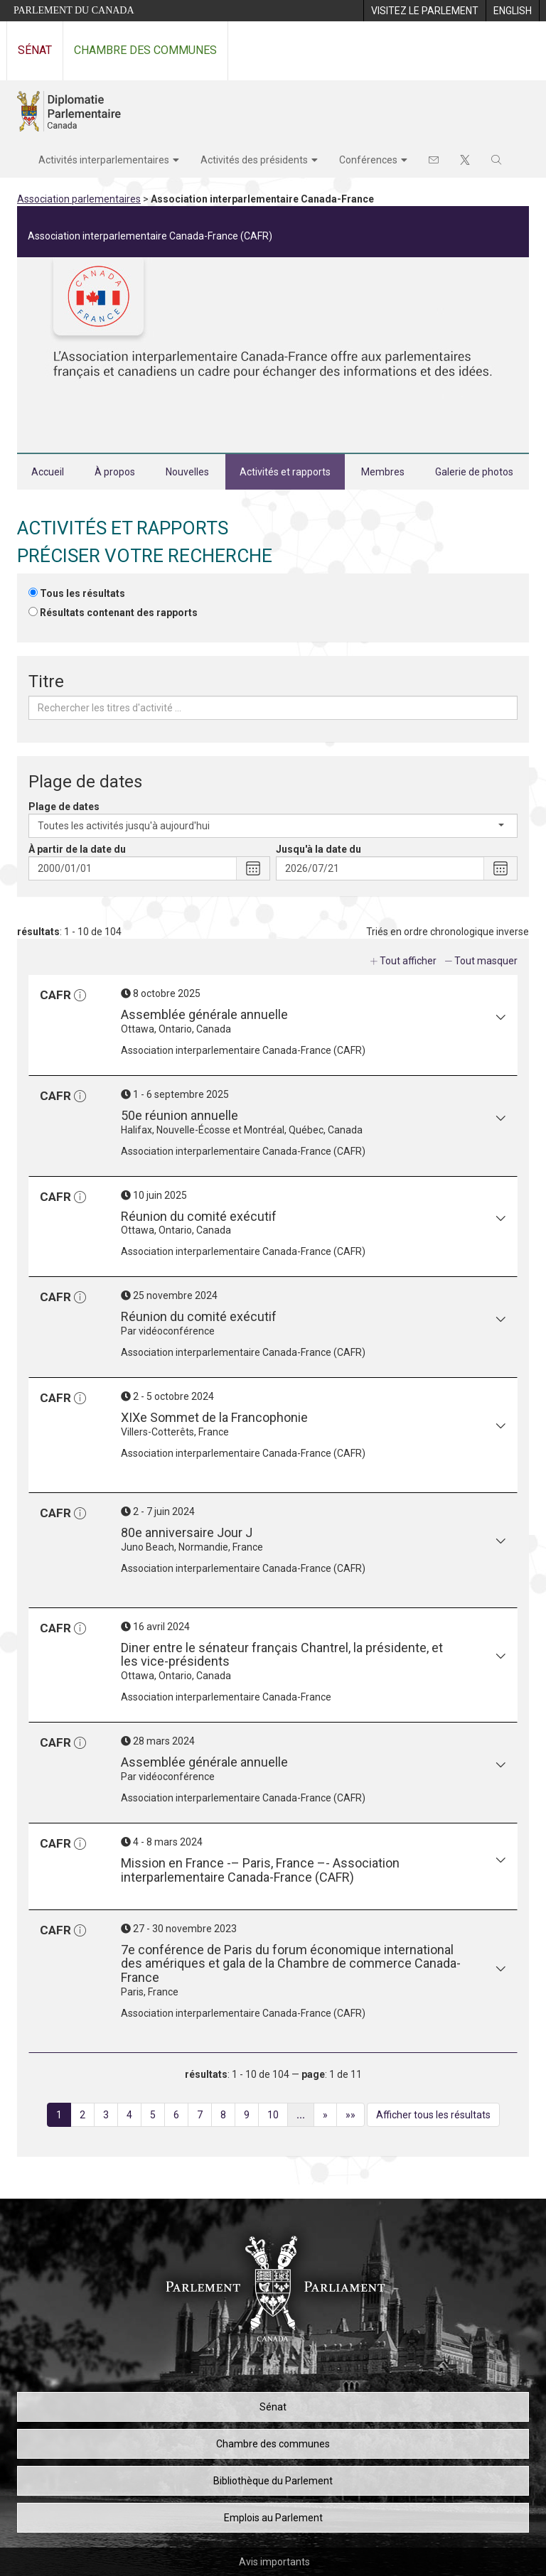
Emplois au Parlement (273, 2517)
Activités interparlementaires (103, 160)
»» (355, 2117)
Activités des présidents (254, 160)
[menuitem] (424, 10)
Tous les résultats (82, 593)
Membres (383, 472)
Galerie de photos (474, 472)
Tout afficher (408, 960)
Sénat (35, 50)
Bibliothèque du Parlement (273, 2480)
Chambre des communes (145, 50)
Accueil (47, 472)
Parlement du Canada (74, 10)
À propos (115, 472)
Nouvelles (187, 472)
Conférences (368, 160)
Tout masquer (486, 960)
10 (277, 2117)
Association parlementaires (79, 199)
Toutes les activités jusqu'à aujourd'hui (271, 825)
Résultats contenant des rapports (119, 612)
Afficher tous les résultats (433, 2114)
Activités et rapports (285, 472)
